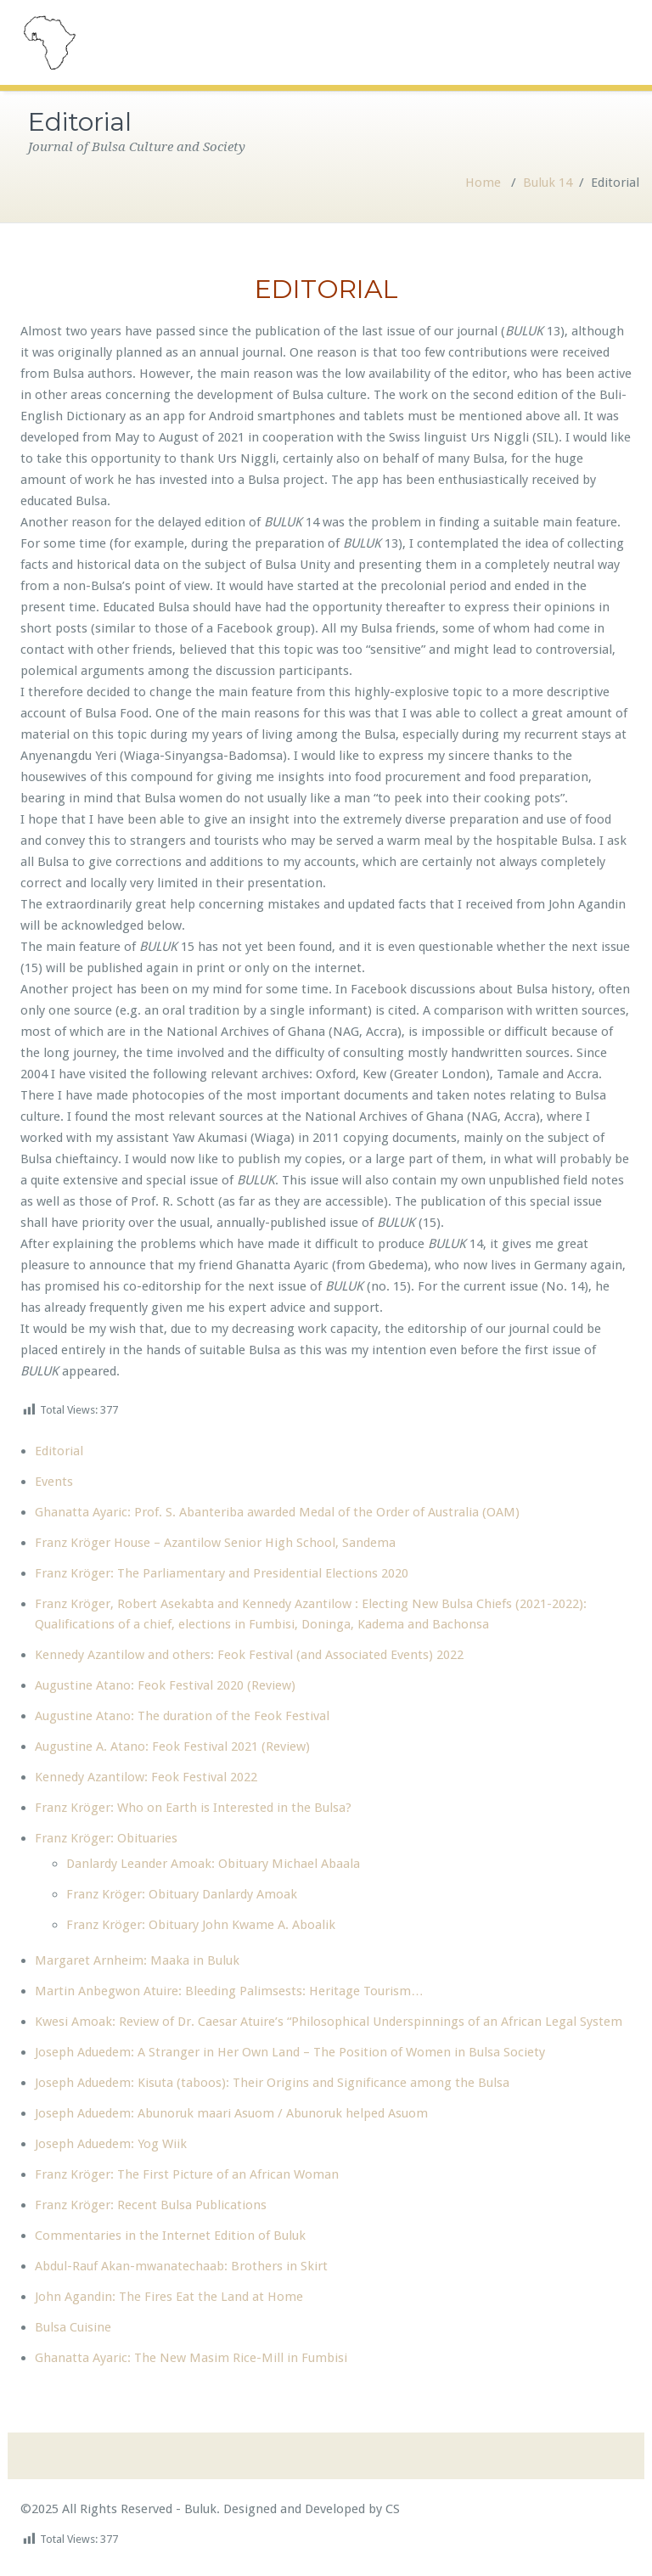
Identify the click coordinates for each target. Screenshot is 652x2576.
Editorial (59, 1451)
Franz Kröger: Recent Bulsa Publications (151, 2205)
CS (391, 2509)
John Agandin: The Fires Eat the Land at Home (169, 2296)
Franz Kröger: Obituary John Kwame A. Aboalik (200, 1924)
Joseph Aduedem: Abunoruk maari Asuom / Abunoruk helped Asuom (231, 2113)
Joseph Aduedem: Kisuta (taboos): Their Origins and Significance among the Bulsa (272, 2082)
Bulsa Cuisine (73, 2327)
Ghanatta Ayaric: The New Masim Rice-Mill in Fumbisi (191, 2357)
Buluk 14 (547, 182)
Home (483, 182)
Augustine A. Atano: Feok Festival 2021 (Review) (172, 1746)
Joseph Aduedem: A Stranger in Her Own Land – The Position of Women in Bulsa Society (290, 2052)
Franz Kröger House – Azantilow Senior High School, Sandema (215, 1542)
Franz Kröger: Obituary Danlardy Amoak (181, 1894)
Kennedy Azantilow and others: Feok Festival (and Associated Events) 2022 (249, 1654)
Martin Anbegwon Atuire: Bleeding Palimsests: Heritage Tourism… (229, 1991)
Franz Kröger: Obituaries (106, 1838)
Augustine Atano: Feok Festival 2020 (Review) (165, 1685)
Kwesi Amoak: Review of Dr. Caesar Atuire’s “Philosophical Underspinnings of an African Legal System (328, 2021)
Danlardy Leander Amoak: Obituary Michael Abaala (213, 1863)
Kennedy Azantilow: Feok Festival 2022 (146, 1777)
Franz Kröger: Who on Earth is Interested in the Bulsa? (193, 1807)
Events (54, 1481)
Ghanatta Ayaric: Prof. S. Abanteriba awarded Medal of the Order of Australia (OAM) (277, 1512)
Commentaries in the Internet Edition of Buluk (170, 2235)
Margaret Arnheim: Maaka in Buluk (137, 1960)
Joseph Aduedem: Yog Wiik (111, 2143)
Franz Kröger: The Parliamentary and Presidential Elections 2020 (221, 1573)
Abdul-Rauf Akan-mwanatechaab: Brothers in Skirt (181, 2266)
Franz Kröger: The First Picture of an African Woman (187, 2174)
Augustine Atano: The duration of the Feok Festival (182, 1716)
